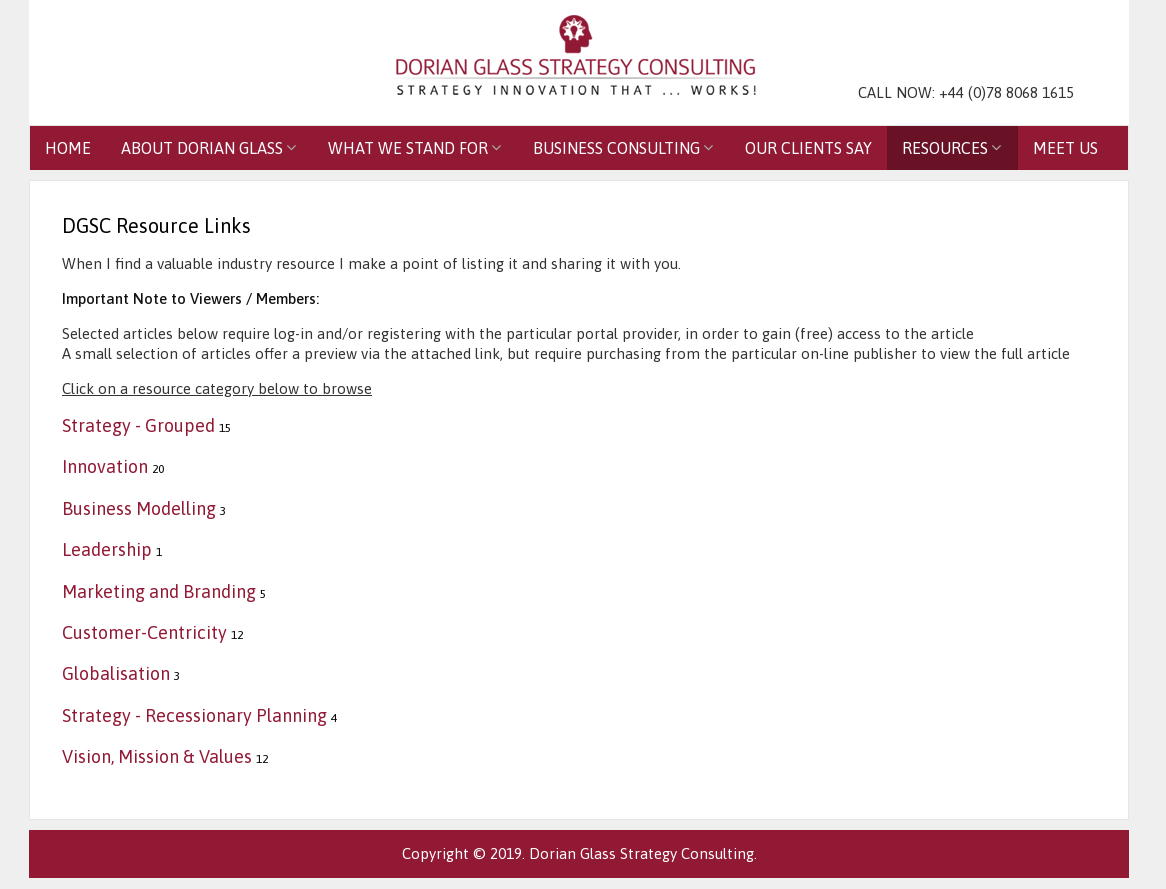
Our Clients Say (808, 148)
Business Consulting (616, 148)
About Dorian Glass (202, 148)
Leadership (107, 549)
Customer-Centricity (144, 632)
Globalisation (116, 673)
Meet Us (1065, 148)
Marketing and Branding (159, 591)
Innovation (105, 466)
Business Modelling (139, 508)
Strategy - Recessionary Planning (194, 715)
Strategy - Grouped (138, 425)
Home (68, 148)
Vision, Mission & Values (157, 756)
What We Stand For (408, 148)
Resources (945, 148)
